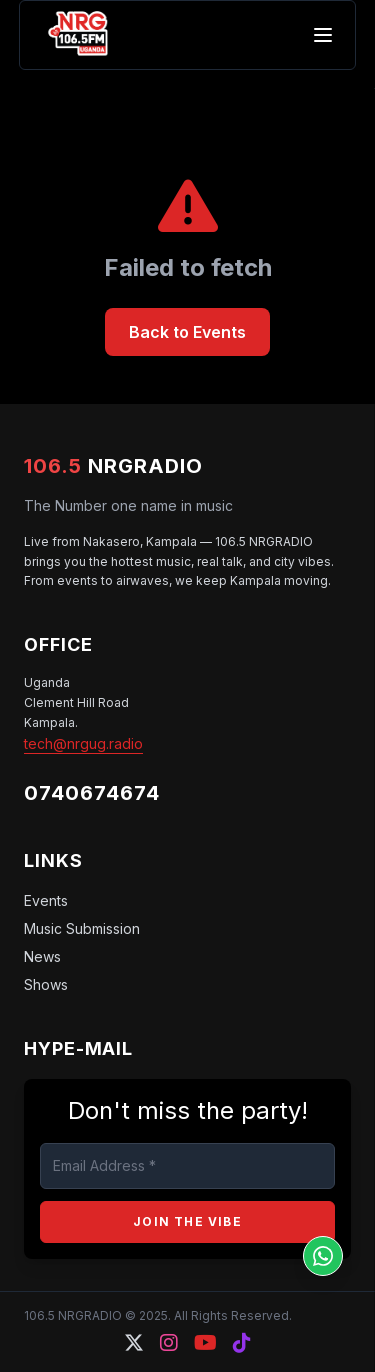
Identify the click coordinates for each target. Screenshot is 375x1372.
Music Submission (82, 928)
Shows (46, 984)
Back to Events (187, 332)
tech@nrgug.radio (83, 743)
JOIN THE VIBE (187, 1221)
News (42, 956)
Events (46, 900)
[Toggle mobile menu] (323, 35)
